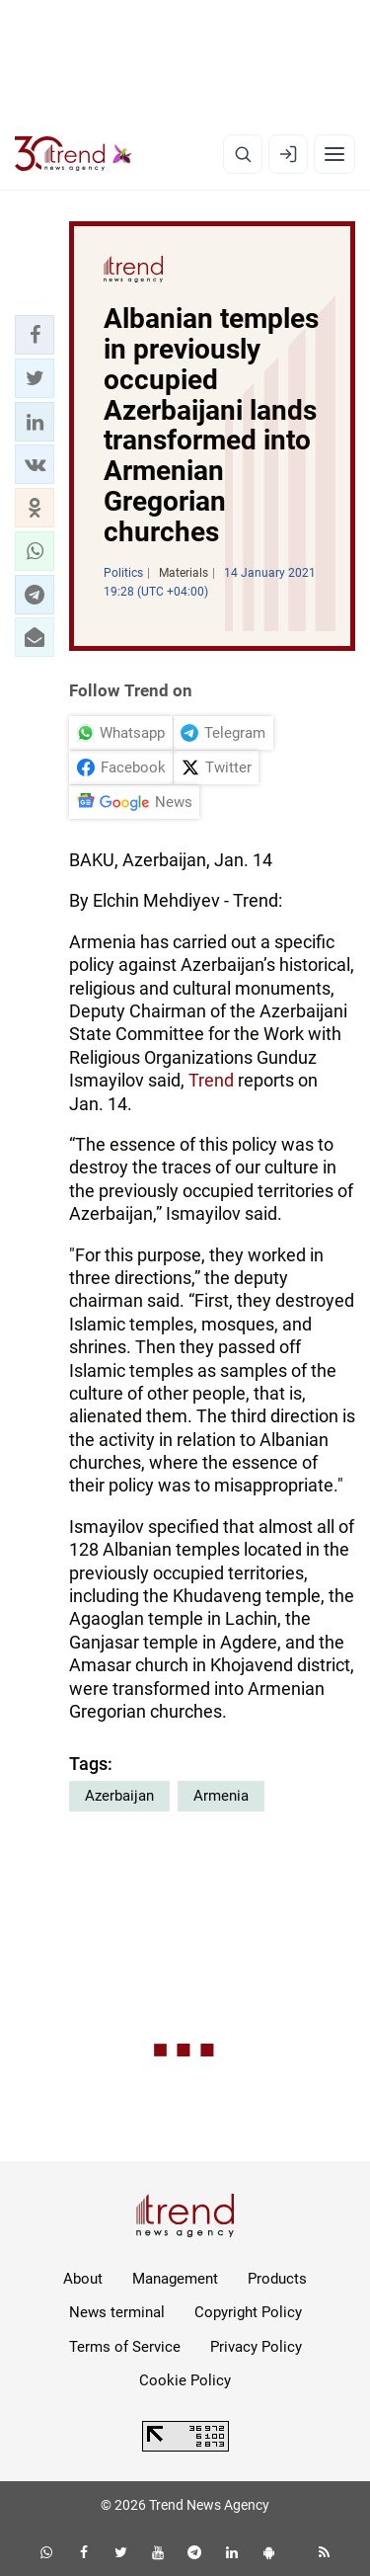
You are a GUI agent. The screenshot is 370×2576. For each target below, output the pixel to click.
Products (277, 2279)
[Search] (242, 154)
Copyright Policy (248, 2312)
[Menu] (334, 154)
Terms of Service (125, 2347)
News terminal (117, 2312)
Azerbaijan (119, 1796)
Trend (211, 1080)
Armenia (221, 1796)
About (83, 2279)
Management (175, 2279)
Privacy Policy (256, 2347)
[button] (34, 335)
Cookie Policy (185, 2380)
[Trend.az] (73, 154)
